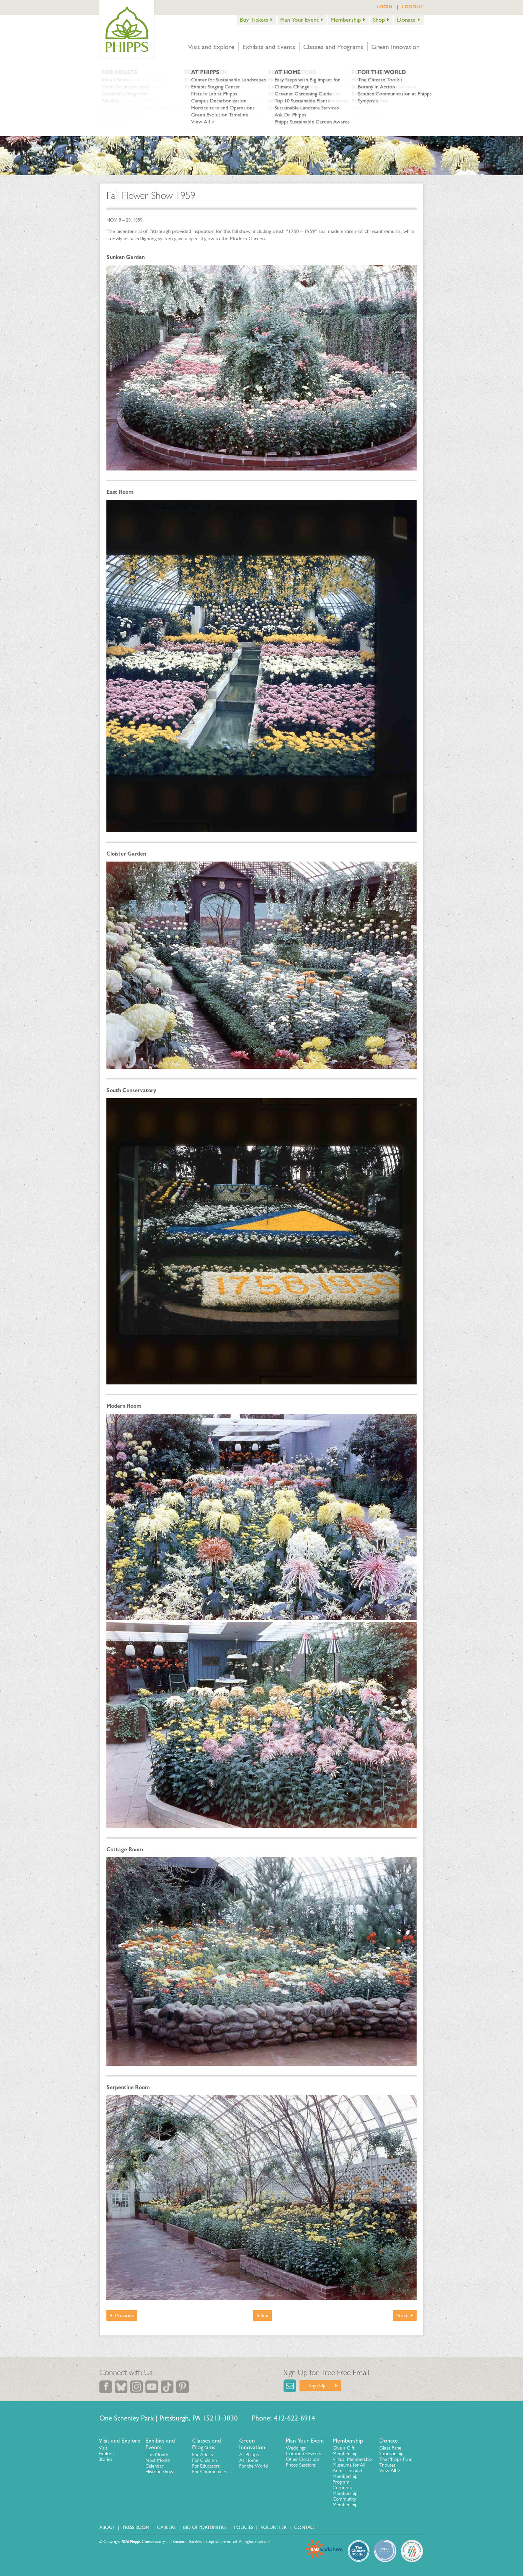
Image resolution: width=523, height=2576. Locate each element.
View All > (390, 2471)
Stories (105, 2459)
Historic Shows (160, 2472)
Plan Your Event (299, 19)
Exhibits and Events (268, 47)
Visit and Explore (211, 47)
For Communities (209, 2472)
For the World (253, 2466)
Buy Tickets (254, 19)
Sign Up (317, 2385)
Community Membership (345, 2502)
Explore (106, 2454)
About (107, 2527)
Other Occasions (303, 2459)
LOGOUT (413, 6)
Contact (305, 2527)
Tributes (387, 2465)
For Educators (206, 2466)
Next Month (157, 2460)
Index (262, 2315)
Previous (124, 2315)
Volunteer (274, 2527)
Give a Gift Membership (345, 2451)
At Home (248, 2460)
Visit (103, 2448)
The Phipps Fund (396, 2459)
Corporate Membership (345, 2490)
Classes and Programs (333, 47)
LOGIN (385, 6)
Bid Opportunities (204, 2527)
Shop (379, 19)
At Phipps (249, 2455)
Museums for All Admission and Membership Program (349, 2473)
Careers (166, 2527)
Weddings (296, 2448)
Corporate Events (303, 2454)
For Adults (202, 2455)
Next (402, 2315)
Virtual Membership (352, 2459)
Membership (346, 19)
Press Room (136, 2527)
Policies (243, 2527)
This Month (156, 2455)
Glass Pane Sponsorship (391, 2451)
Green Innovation (395, 47)
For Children (204, 2460)
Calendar (154, 2466)
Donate (406, 19)
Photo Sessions (301, 2465)
